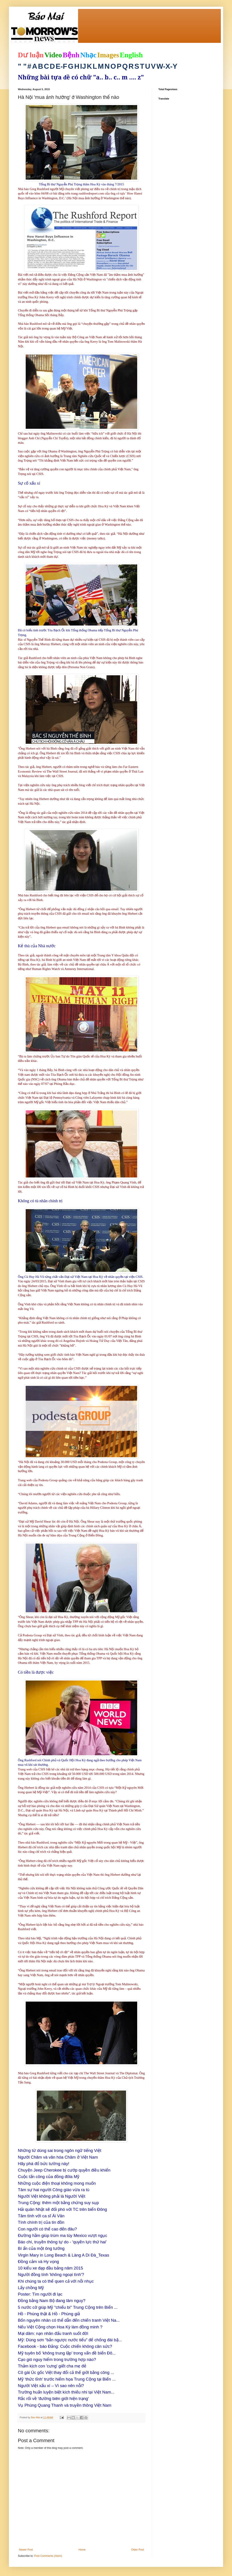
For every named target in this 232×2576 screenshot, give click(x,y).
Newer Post (26, 2549)
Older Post (137, 2549)
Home (82, 2549)
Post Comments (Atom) (48, 2555)
